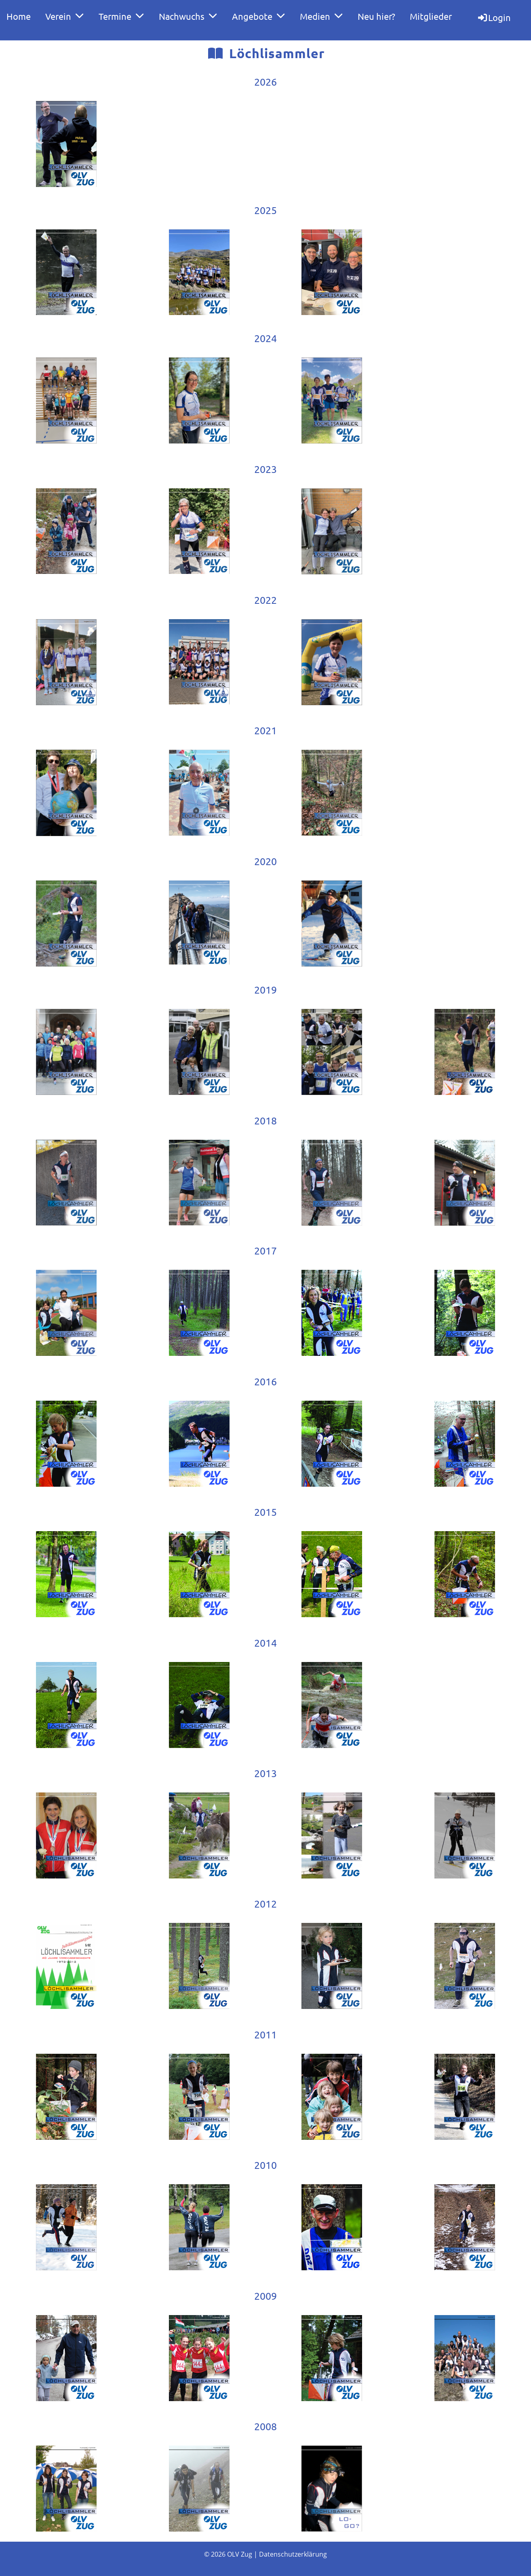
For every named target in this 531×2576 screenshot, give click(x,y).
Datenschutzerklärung (293, 2554)
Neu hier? (376, 16)
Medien (321, 16)
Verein (64, 16)
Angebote (258, 16)
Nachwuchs (188, 16)
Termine (121, 16)
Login (494, 17)
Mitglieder (431, 16)
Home (18, 16)
